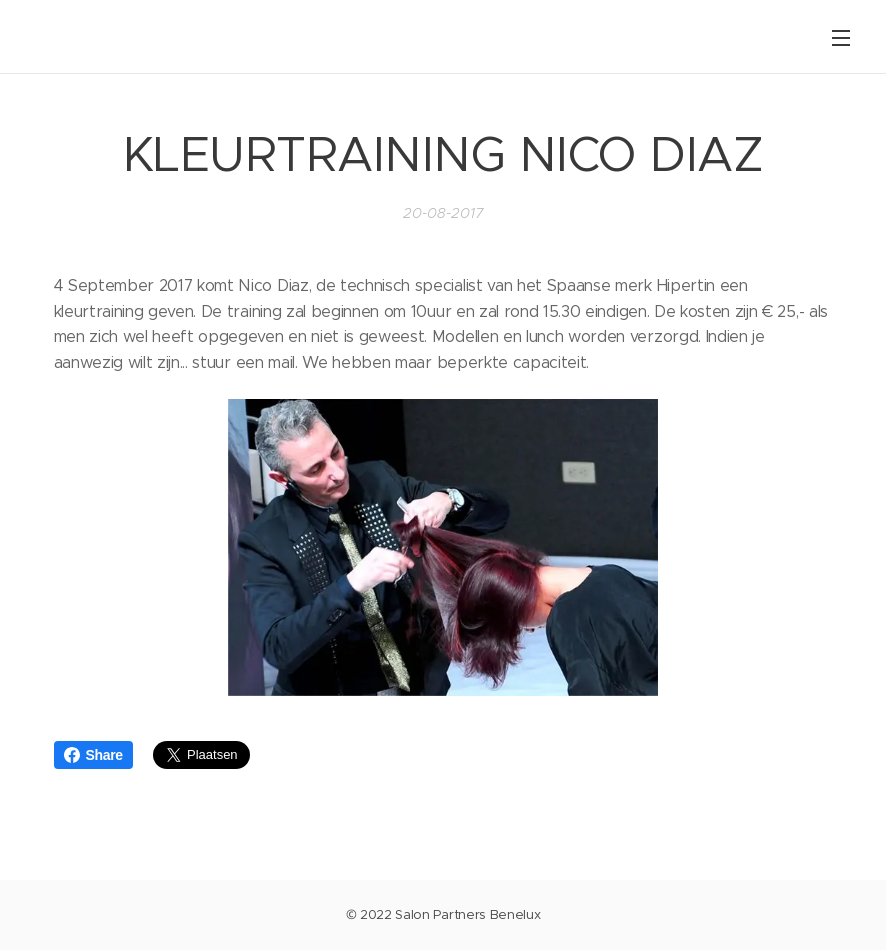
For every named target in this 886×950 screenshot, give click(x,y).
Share (93, 755)
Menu (841, 38)
